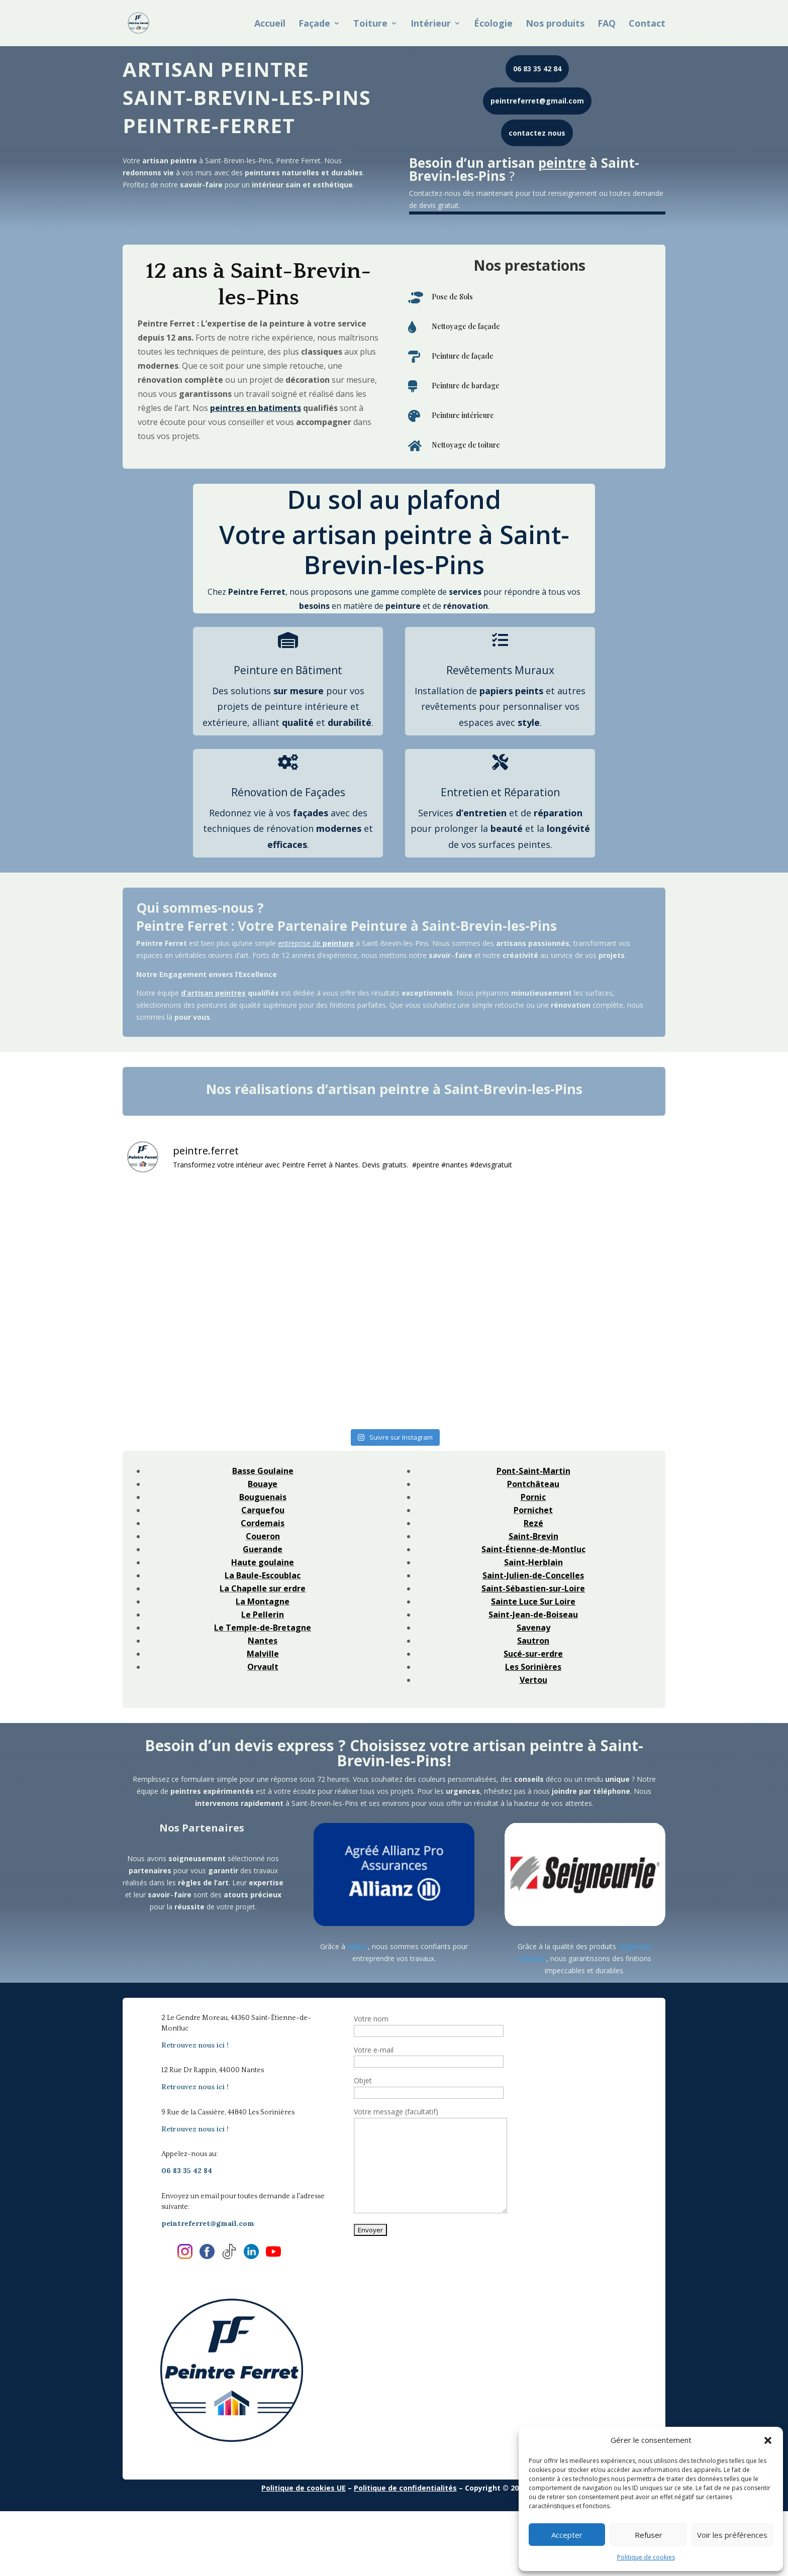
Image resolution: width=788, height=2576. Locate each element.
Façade (314, 24)
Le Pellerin (262, 1614)
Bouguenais (262, 1496)
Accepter (566, 2535)
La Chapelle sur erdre (263, 1588)
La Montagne (262, 1601)
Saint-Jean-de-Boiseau (533, 1614)
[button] (768, 2440)
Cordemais (262, 1523)
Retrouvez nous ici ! (195, 2045)
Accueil (269, 24)
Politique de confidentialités (405, 2488)
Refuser (648, 2535)
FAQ (607, 24)
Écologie (493, 24)
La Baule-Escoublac (263, 1575)
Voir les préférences (732, 2535)
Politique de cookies (646, 2557)
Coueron (263, 1536)
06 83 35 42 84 (537, 68)
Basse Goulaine (262, 1470)
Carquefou (262, 1510)
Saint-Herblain (533, 1562)
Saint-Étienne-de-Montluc (533, 1549)
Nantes (262, 1640)
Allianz (357, 1946)
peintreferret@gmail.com (537, 100)
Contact (647, 24)
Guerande (262, 1549)
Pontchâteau (533, 1483)
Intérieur (431, 24)
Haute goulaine (262, 1562)
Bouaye (262, 1483)
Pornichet (533, 1510)
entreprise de (316, 943)
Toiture (370, 24)
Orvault (262, 1666)
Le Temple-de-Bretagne (262, 1627)
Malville (263, 1653)
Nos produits (555, 24)
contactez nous (537, 133)
